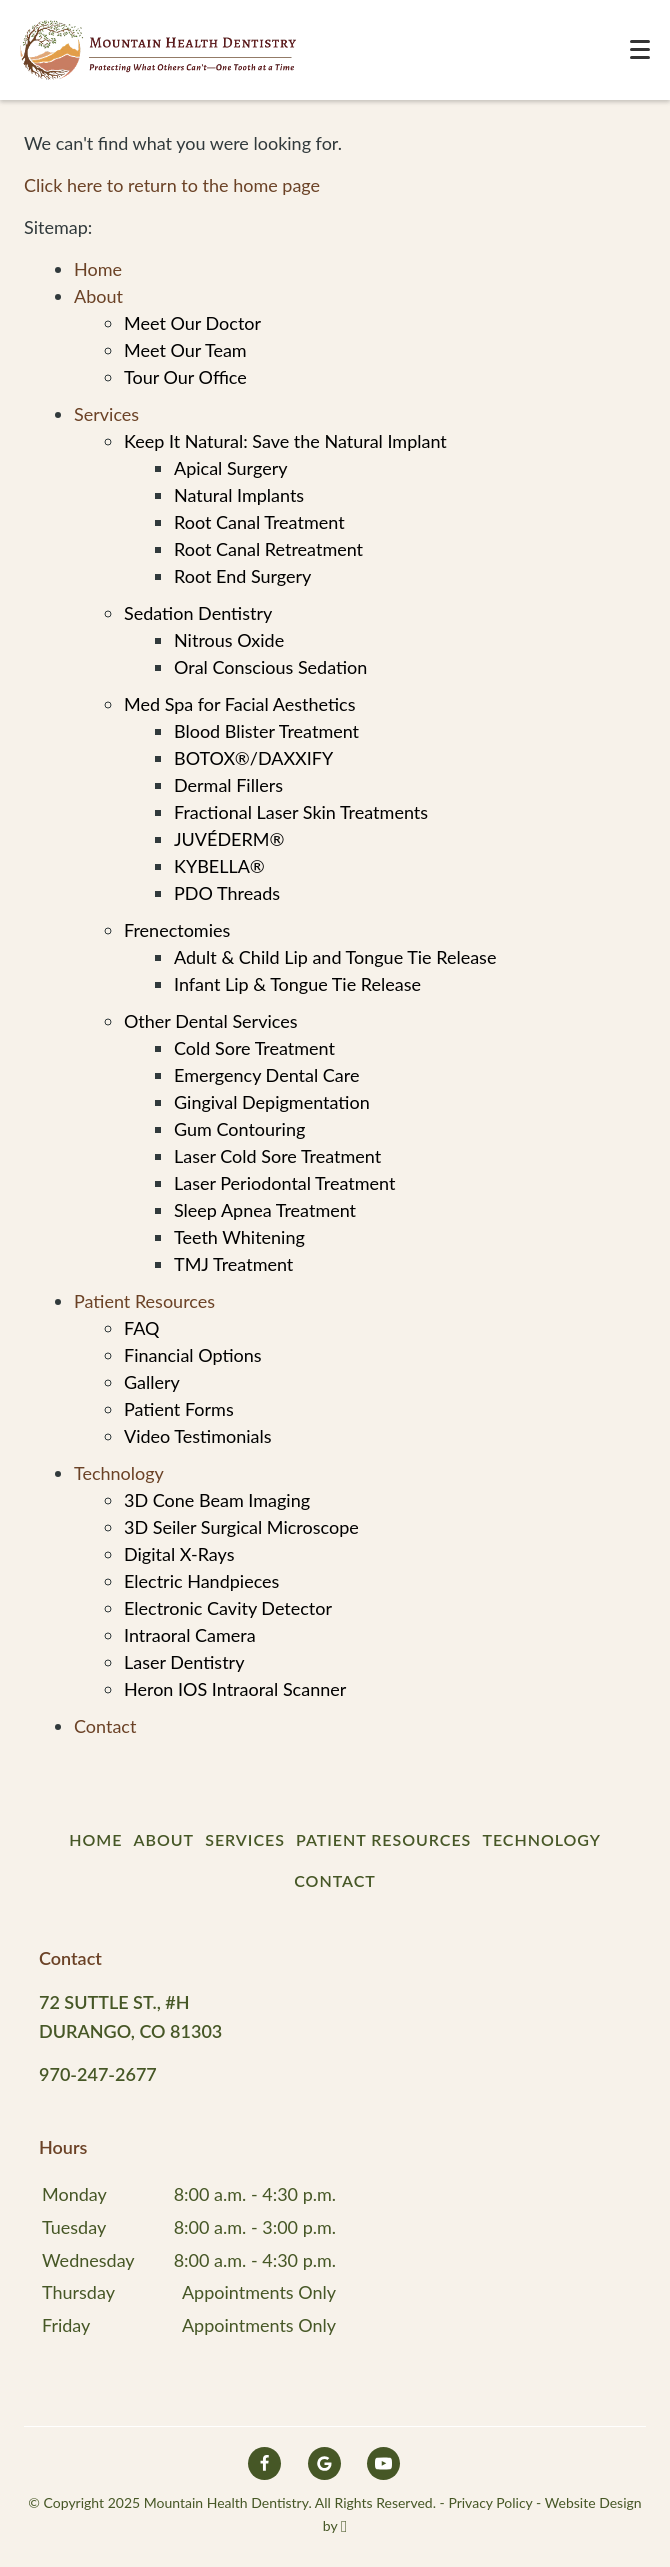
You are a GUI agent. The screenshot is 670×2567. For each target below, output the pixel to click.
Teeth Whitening (239, 1237)
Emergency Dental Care (267, 1075)
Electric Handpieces (201, 1581)
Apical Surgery (230, 468)
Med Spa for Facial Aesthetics (239, 704)
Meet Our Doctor (192, 323)
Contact (105, 1726)
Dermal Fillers (228, 785)
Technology (119, 1473)
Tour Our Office (185, 377)
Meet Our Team (185, 350)
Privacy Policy (490, 2502)
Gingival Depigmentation (272, 1102)
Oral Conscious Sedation (270, 667)
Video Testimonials (198, 1436)
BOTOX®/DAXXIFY (253, 758)
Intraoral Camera (190, 1635)
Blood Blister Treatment (266, 731)
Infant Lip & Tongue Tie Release (297, 984)
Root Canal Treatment (259, 522)
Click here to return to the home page (172, 185)
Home (98, 269)
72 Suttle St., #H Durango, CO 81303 (130, 2016)
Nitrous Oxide (229, 640)
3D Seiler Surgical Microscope (241, 1527)
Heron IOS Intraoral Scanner (235, 1689)
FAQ (141, 1328)
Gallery (152, 1382)
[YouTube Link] (383, 2463)
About (98, 296)
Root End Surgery (242, 576)
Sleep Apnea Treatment (265, 1210)
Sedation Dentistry (198, 613)
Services (106, 414)
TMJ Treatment (233, 1264)
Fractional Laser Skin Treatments (301, 812)
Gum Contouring (239, 1129)
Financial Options (193, 1355)
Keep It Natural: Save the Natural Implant (285, 441)
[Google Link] (324, 2463)
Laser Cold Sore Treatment (277, 1156)
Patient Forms (179, 1409)
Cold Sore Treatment (254, 1048)
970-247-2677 (98, 2074)
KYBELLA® (219, 866)
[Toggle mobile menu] (640, 49)
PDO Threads (227, 893)
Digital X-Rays (179, 1554)
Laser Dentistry (184, 1662)
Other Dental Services (211, 1021)
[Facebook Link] (264, 2463)
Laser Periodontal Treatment (284, 1183)
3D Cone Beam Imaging (217, 1500)
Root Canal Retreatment (268, 549)
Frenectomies (177, 930)
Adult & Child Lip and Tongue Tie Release (335, 957)
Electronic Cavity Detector (228, 1608)
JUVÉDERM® (229, 839)
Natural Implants (239, 495)
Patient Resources (144, 1301)
